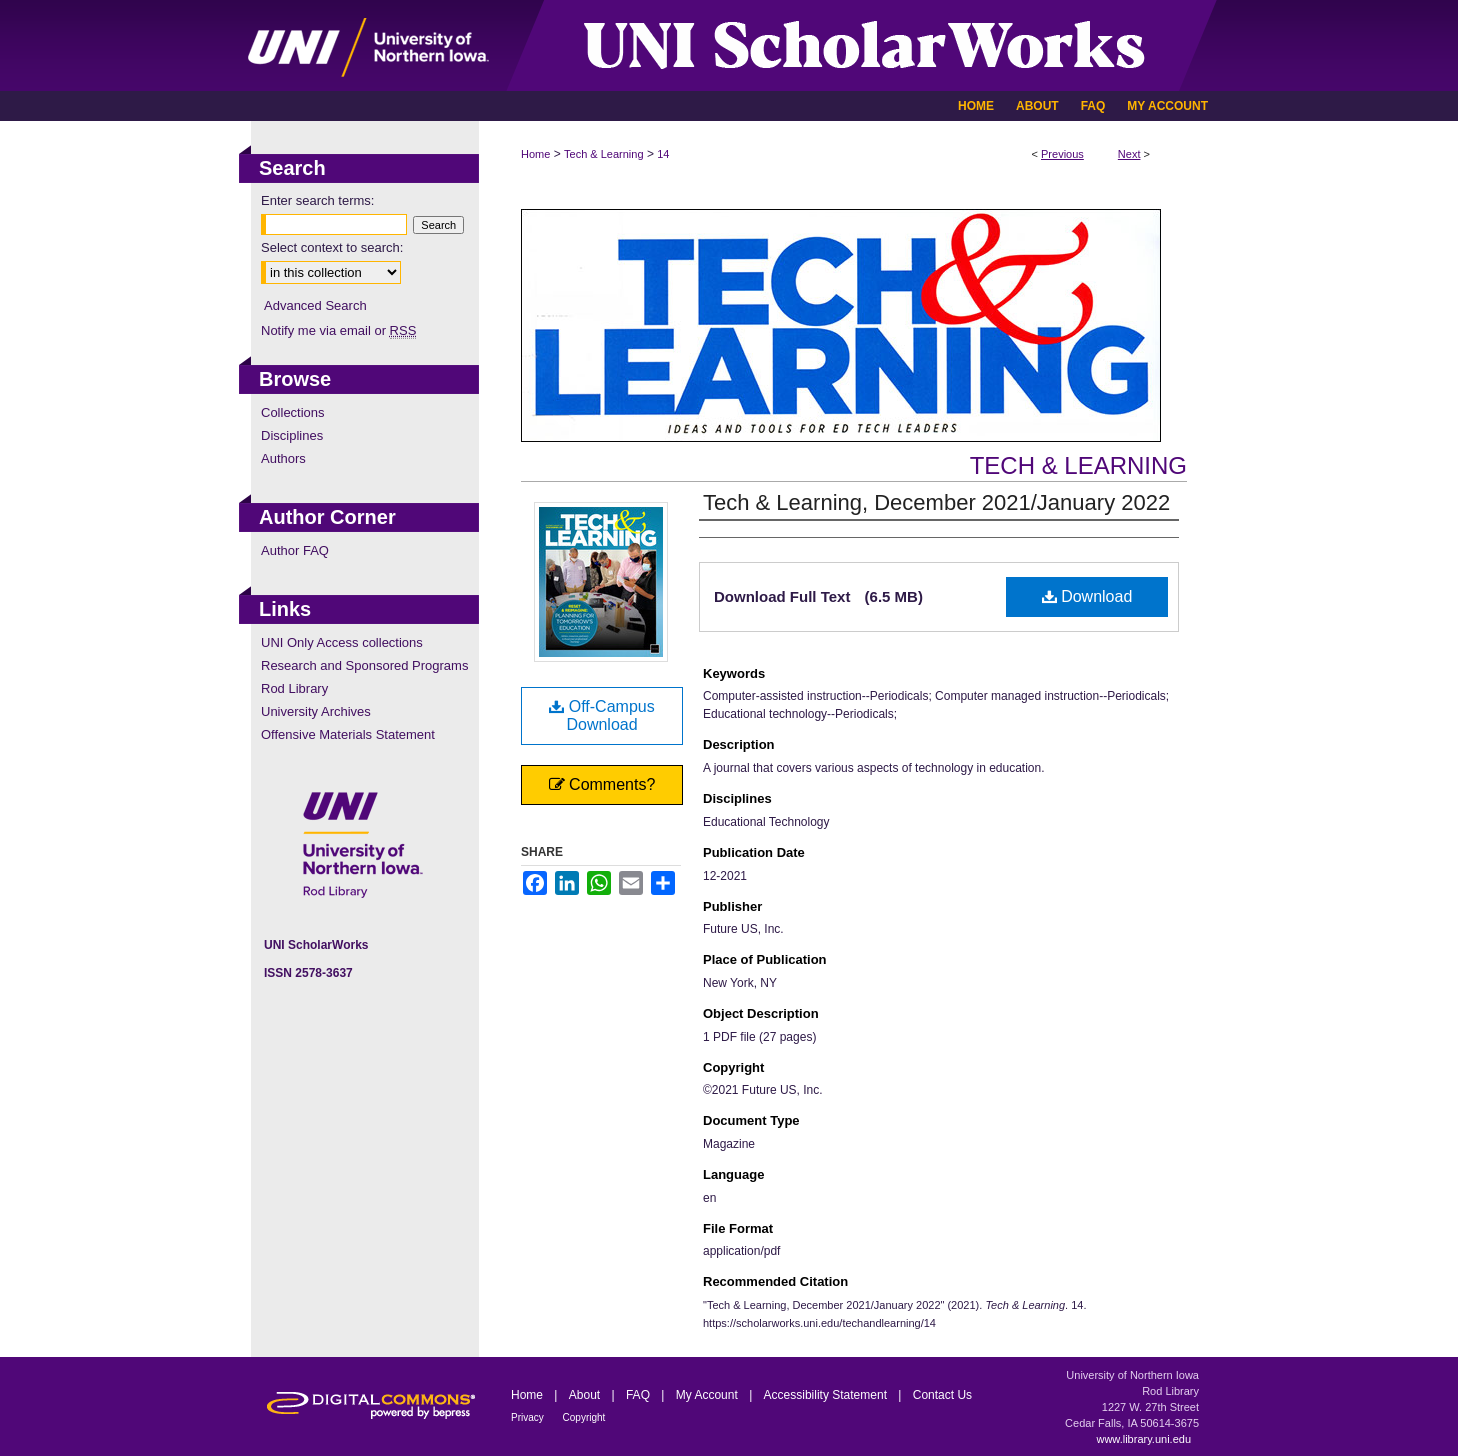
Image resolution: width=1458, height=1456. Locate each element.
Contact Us (942, 1395)
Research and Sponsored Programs (364, 665)
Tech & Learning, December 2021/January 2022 (936, 502)
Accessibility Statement (827, 1395)
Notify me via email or (338, 330)
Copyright (584, 1417)
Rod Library (294, 688)
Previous (1062, 154)
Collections (293, 412)
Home (535, 154)
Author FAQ (295, 550)
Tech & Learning (604, 154)
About (586, 1395)
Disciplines (292, 435)
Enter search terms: (317, 200)
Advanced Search (315, 305)
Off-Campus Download (601, 715)
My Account (708, 1395)
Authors (283, 458)
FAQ (639, 1395)
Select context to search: (332, 247)
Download (1087, 596)
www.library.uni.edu (1143, 1439)
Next (1129, 154)
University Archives (316, 711)
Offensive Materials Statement (348, 734)
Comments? (602, 784)
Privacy (529, 1417)
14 (663, 154)
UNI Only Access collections (342, 642)
